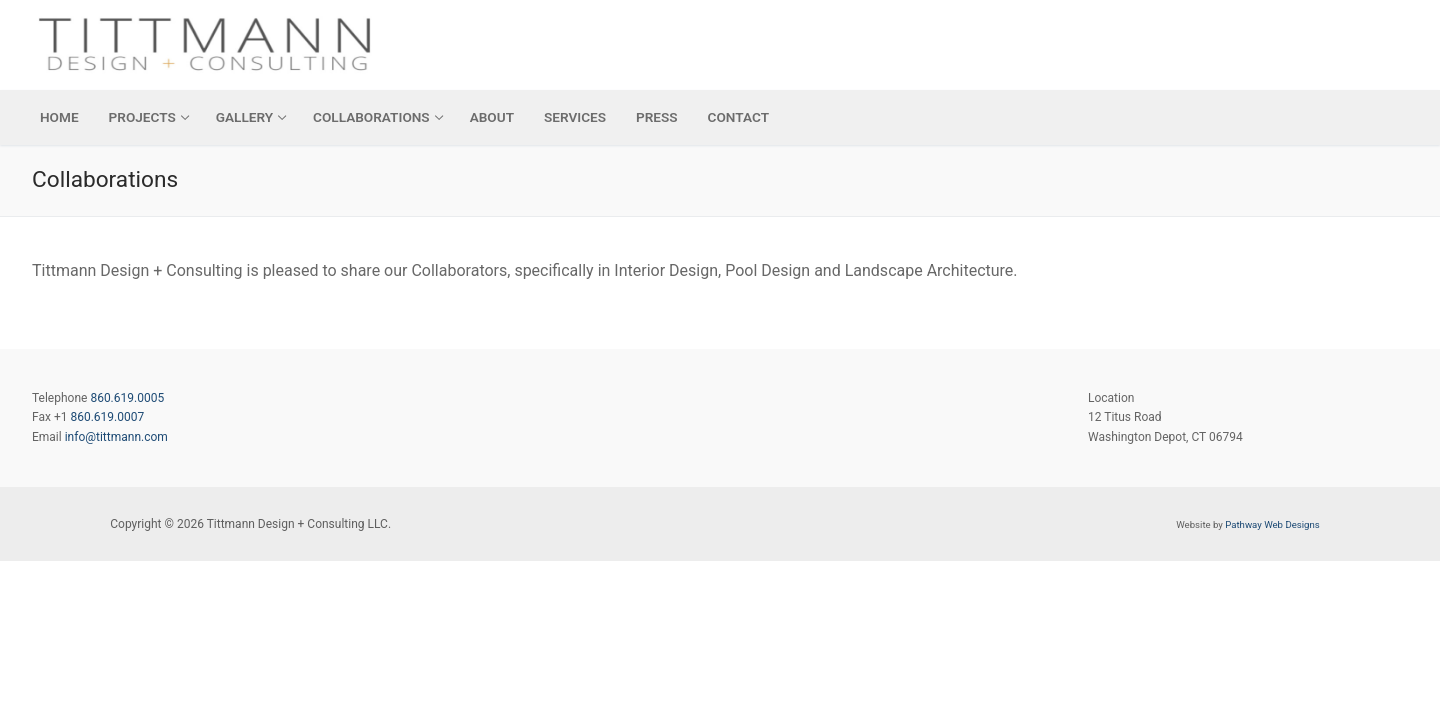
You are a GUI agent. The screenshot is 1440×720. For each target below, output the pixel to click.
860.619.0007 (107, 417)
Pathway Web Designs (1272, 524)
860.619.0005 (127, 398)
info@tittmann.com (116, 437)
